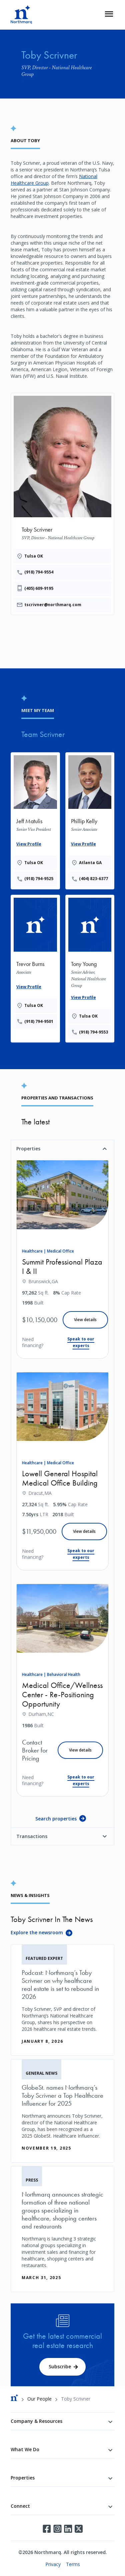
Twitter (79, 2529)
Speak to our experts (80, 1342)
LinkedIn (68, 2529)
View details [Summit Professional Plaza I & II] (85, 1319)
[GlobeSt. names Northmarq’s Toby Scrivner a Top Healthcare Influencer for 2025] (62, 2110)
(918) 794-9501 (38, 1021)
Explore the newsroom (37, 1932)
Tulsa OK (33, 556)
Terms (73, 2564)
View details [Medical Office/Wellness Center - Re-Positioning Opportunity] (80, 1750)
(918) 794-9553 (93, 1032)
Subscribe (60, 2366)
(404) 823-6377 (93, 878)
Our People (39, 2399)
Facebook (47, 2529)
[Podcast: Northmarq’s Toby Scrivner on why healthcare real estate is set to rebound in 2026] (62, 2000)
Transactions (31, 1836)
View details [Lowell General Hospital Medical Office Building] (84, 1531)
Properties (28, 1148)
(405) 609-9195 (38, 588)
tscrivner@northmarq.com (52, 604)
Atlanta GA (90, 862)
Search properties (56, 1818)
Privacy (53, 2564)
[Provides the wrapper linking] (35, 819)
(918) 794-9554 (38, 572)
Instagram (57, 2529)
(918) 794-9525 (38, 878)
